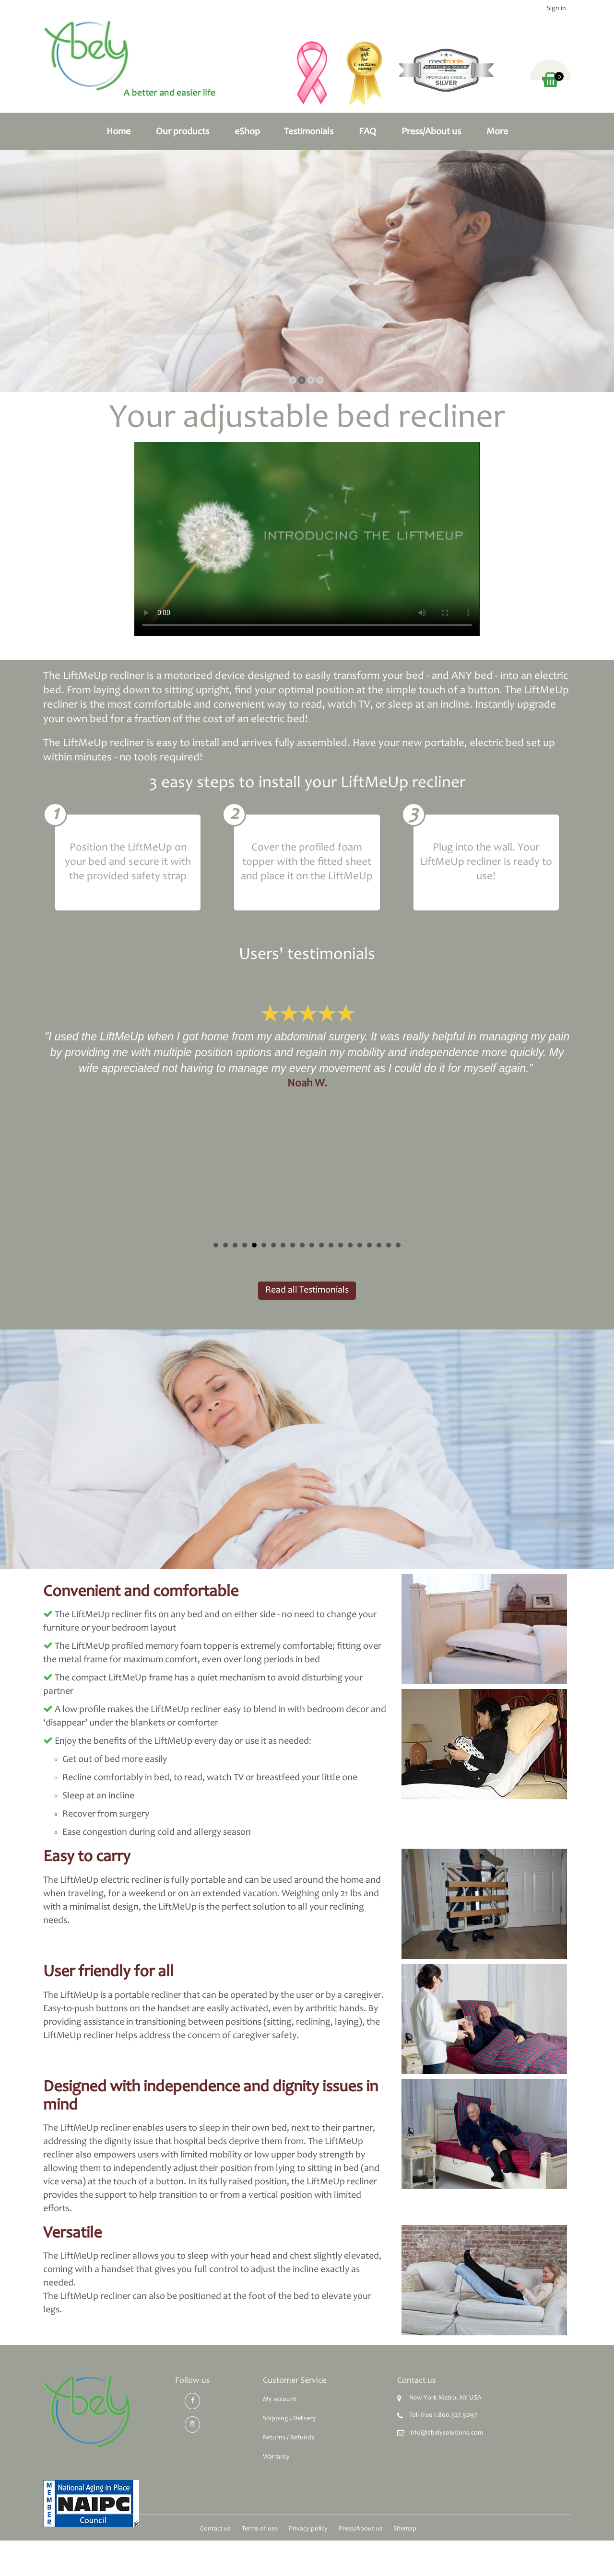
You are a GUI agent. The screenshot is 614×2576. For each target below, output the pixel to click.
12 (321, 1245)
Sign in (556, 8)
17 (369, 1245)
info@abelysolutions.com (446, 2433)
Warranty (276, 2457)
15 (350, 1245)
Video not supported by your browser (307, 539)
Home (118, 132)
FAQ (367, 132)
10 (302, 1245)
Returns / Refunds (288, 2438)
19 (388, 1245)
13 (331, 1245)
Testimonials (308, 132)
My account (279, 2399)
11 (311, 1245)
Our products (182, 132)
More (497, 132)
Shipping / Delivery (289, 2418)
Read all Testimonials (307, 1290)
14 (340, 1245)
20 (398, 1245)
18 (379, 1245)
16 (359, 1245)
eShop (247, 132)
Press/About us (431, 132)
